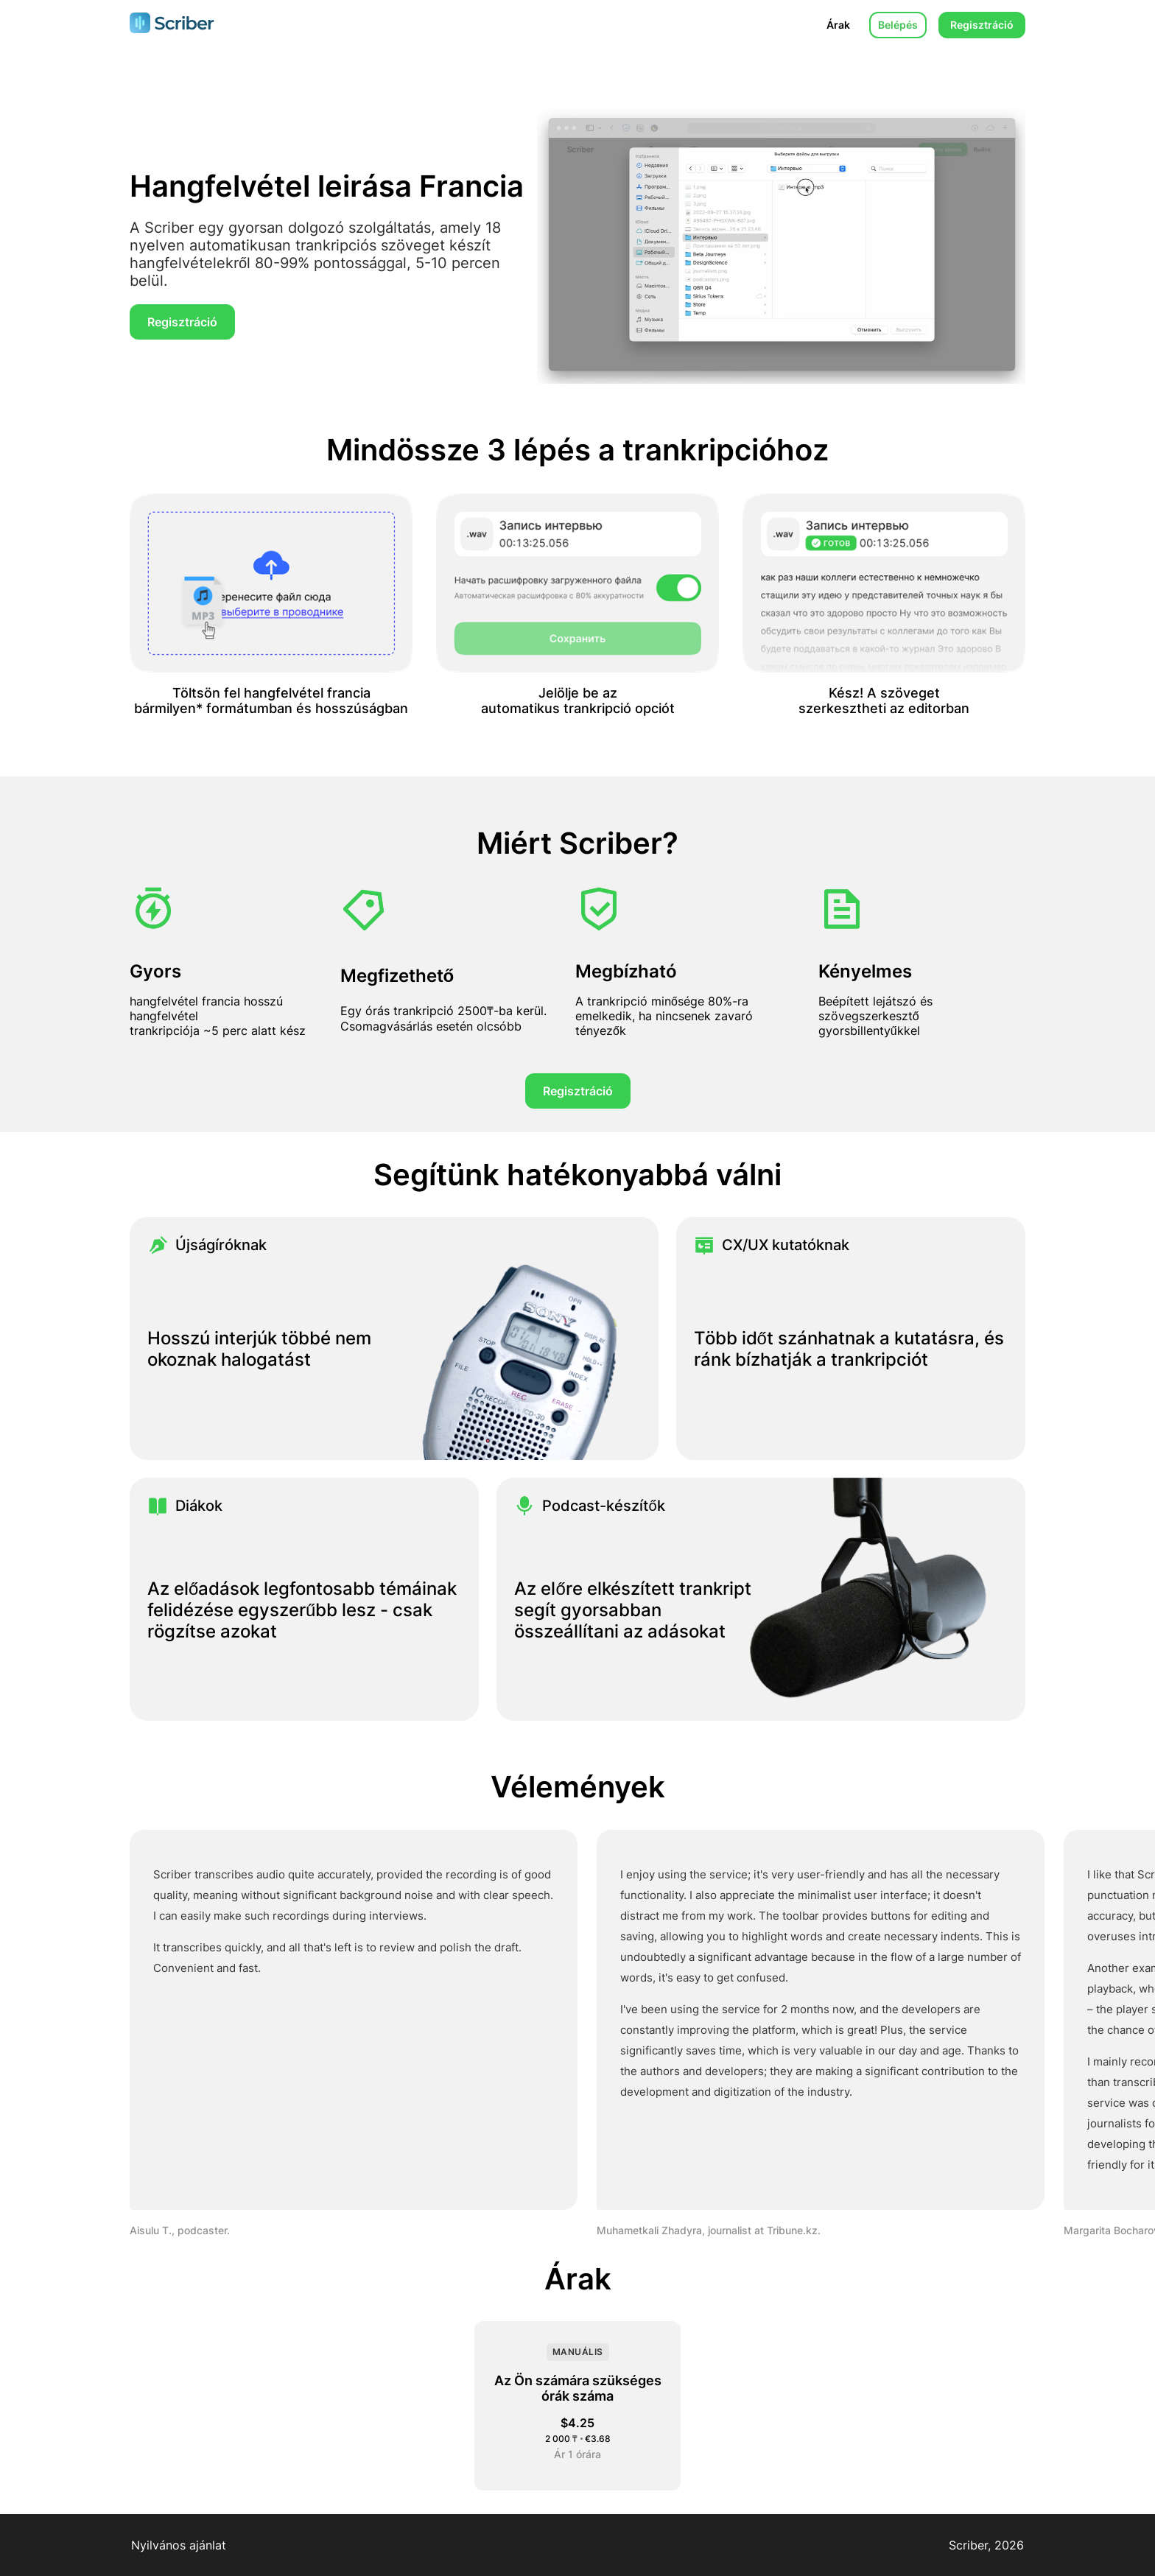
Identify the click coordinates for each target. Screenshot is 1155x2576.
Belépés (898, 24)
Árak (838, 24)
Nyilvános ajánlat (178, 2545)
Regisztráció (982, 24)
